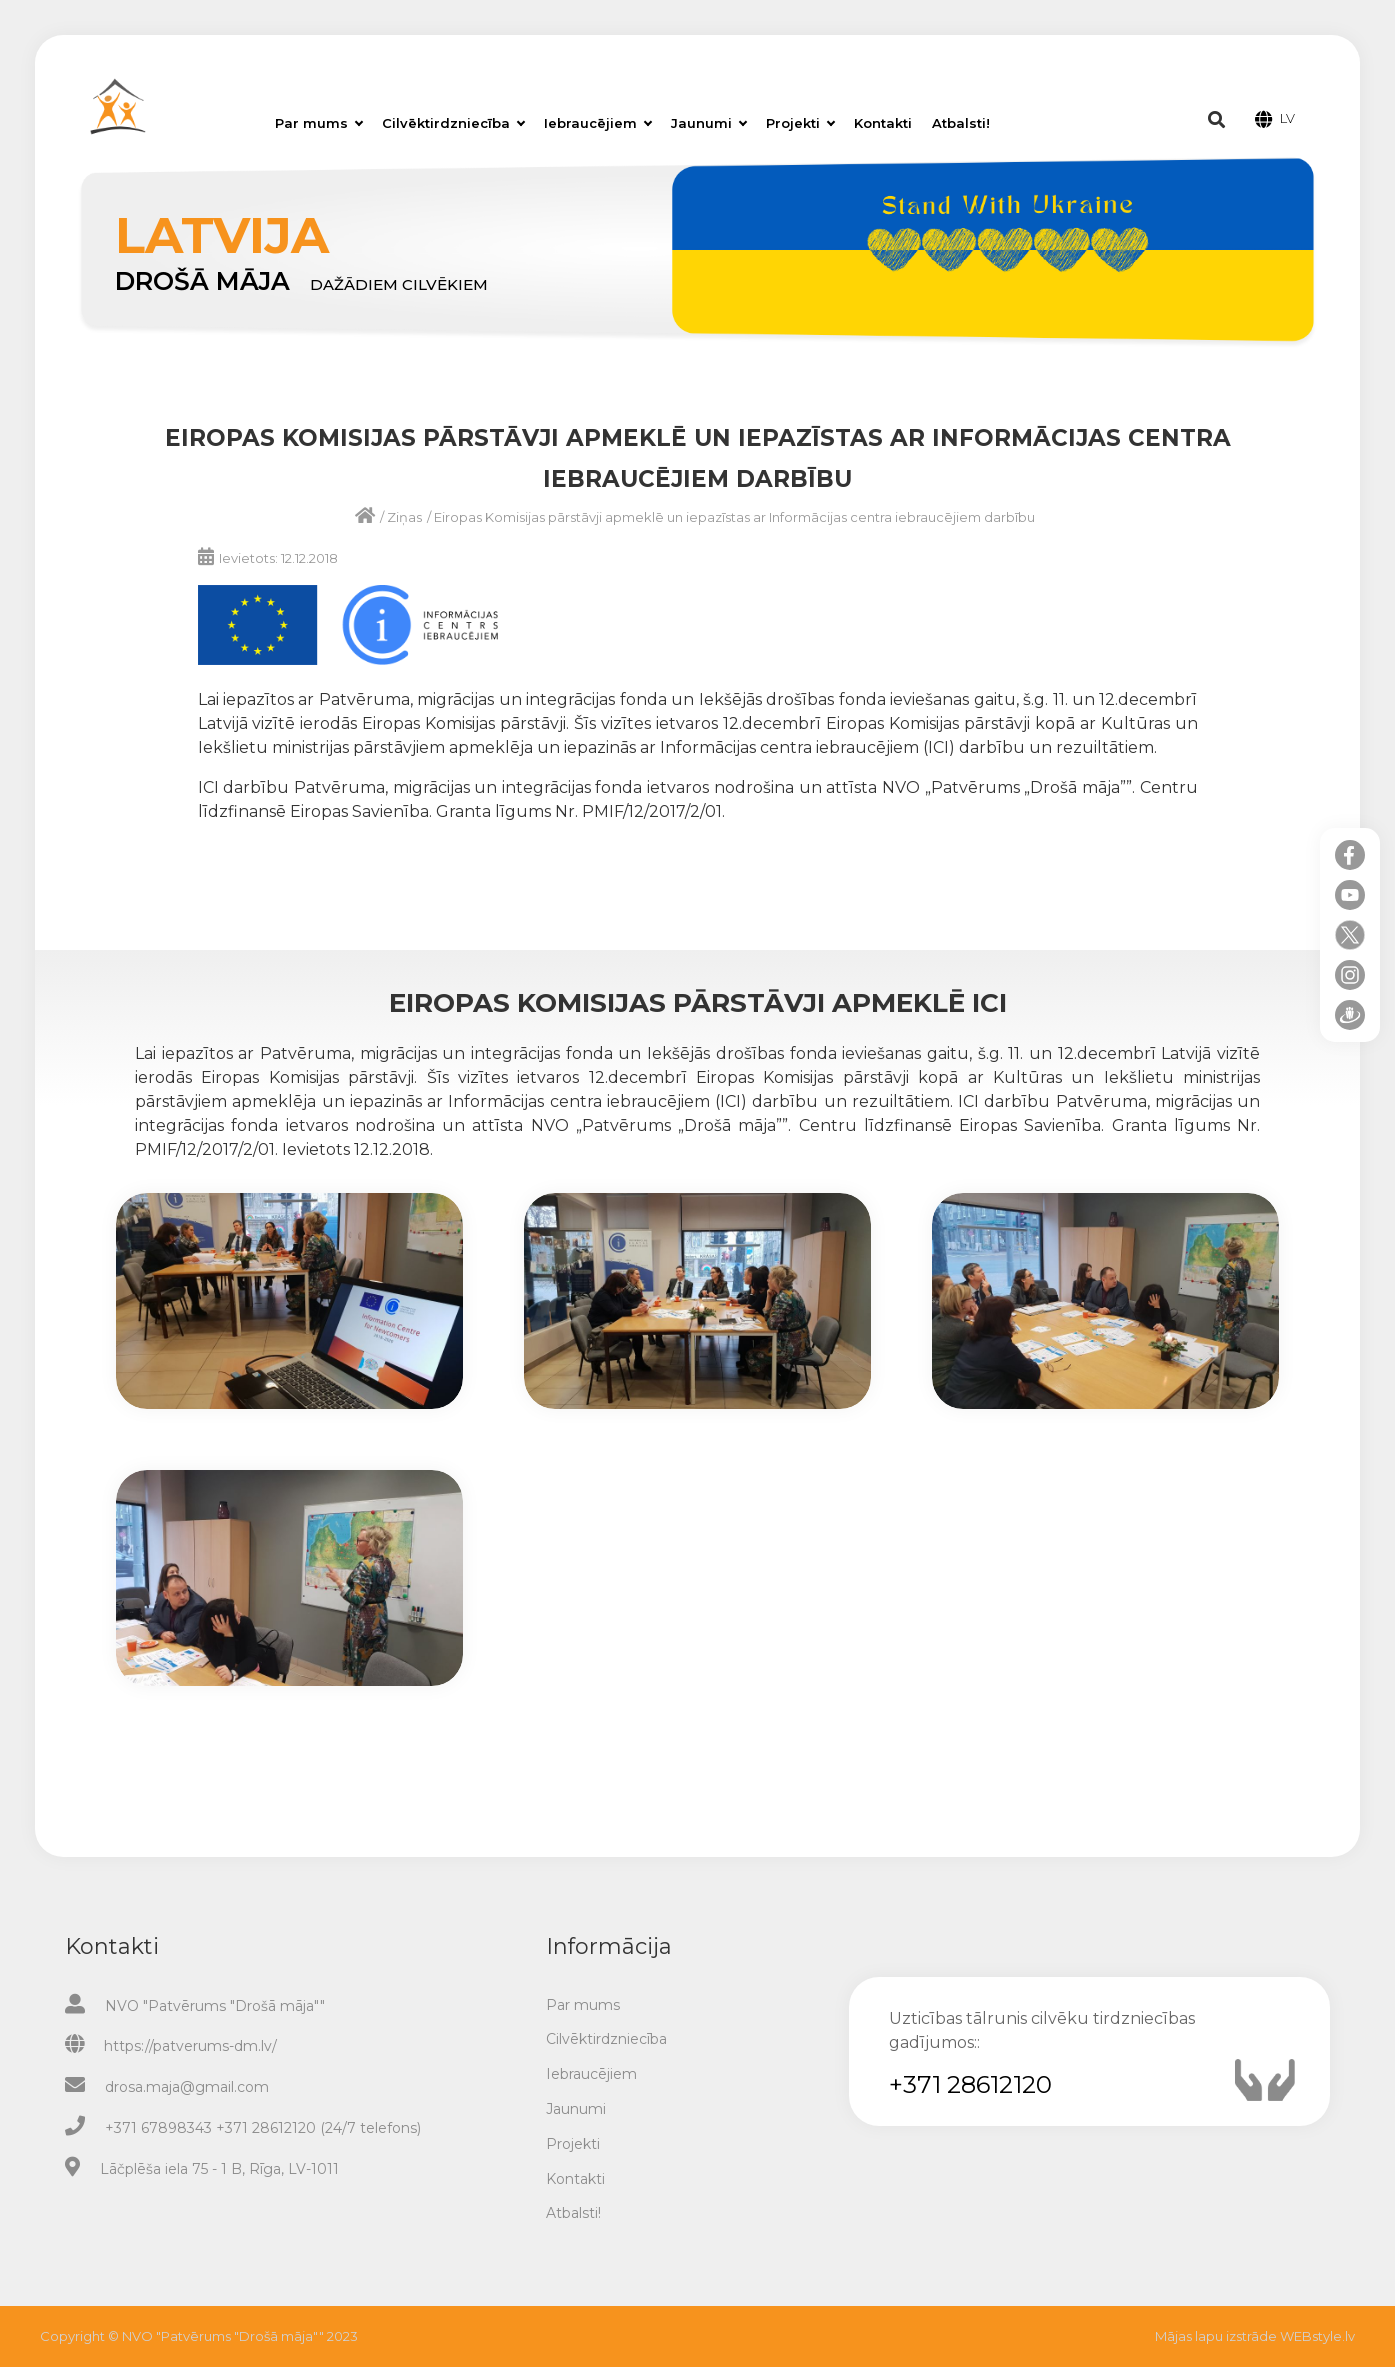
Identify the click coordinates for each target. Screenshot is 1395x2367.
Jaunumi (709, 123)
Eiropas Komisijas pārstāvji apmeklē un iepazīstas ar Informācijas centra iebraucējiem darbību (734, 517)
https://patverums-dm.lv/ (190, 2046)
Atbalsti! (961, 123)
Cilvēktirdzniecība (453, 123)
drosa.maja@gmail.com (187, 2087)
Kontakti (883, 123)
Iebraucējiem (598, 123)
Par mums (319, 123)
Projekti (800, 123)
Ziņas (404, 517)
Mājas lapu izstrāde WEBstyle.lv (1255, 2336)
